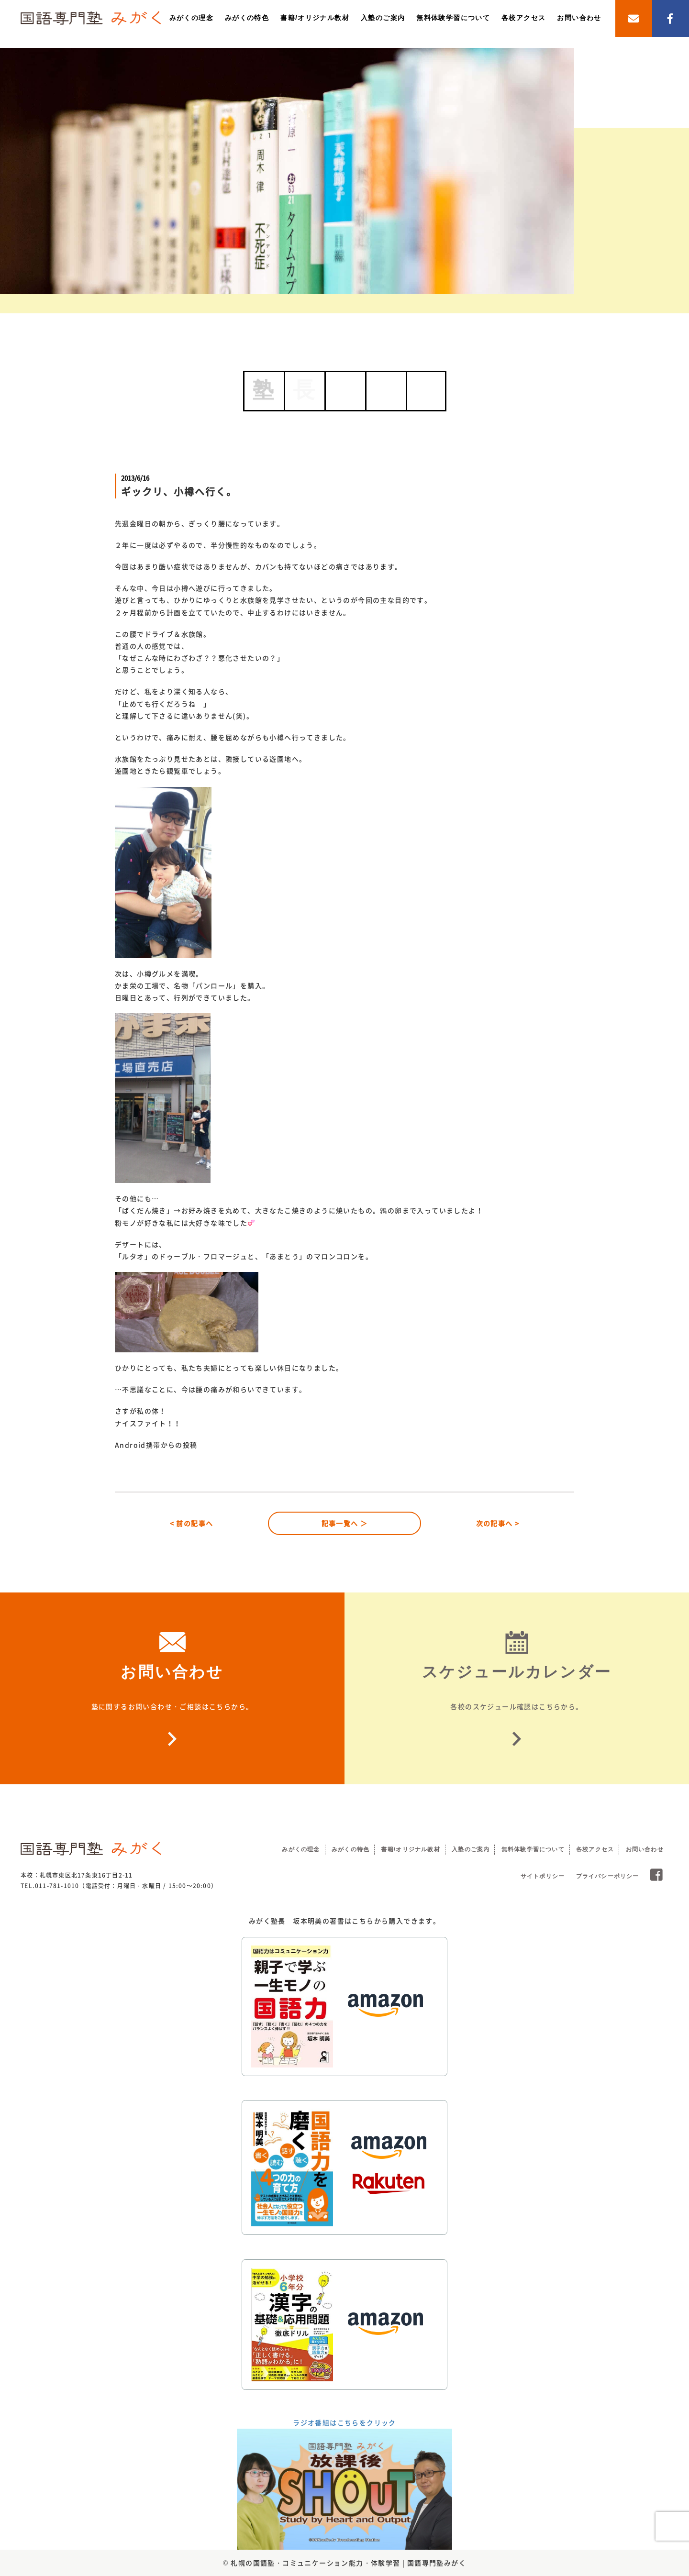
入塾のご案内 (383, 18)
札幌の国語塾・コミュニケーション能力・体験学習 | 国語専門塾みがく (348, 2562)
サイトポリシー (543, 1876)
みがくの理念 (191, 18)
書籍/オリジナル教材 (314, 18)
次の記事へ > (498, 1523)
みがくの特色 (247, 18)
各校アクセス (523, 18)
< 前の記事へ (191, 1523)
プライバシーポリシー (607, 1876)
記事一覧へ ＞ (345, 1523)
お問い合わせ (579, 18)
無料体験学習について (453, 18)
